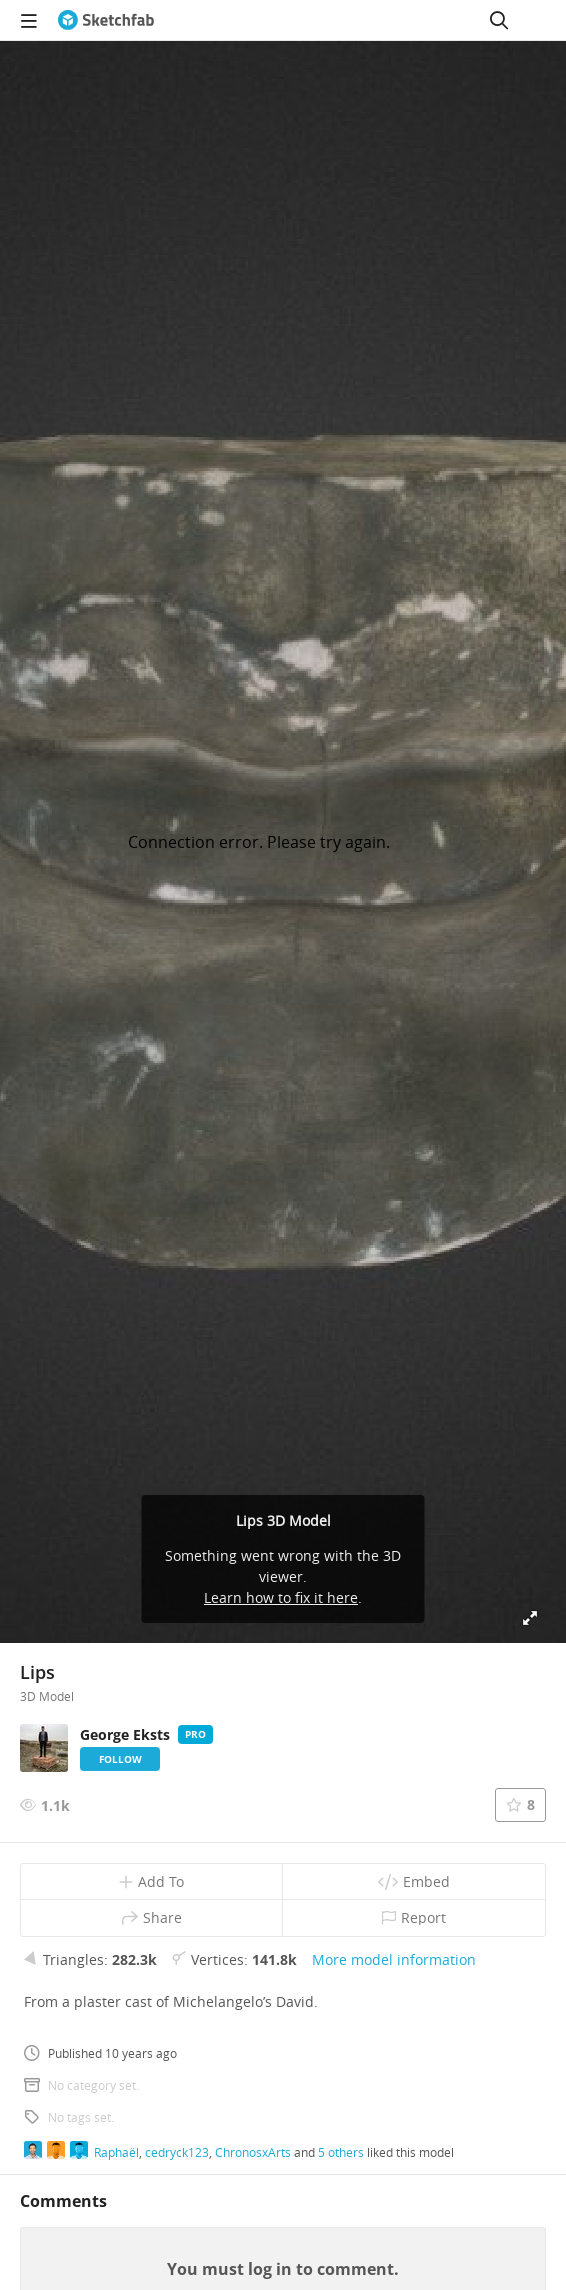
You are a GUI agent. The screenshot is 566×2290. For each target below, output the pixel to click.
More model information (394, 1959)
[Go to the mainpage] (106, 20)
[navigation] (29, 20)
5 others (341, 2152)
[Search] (499, 20)
